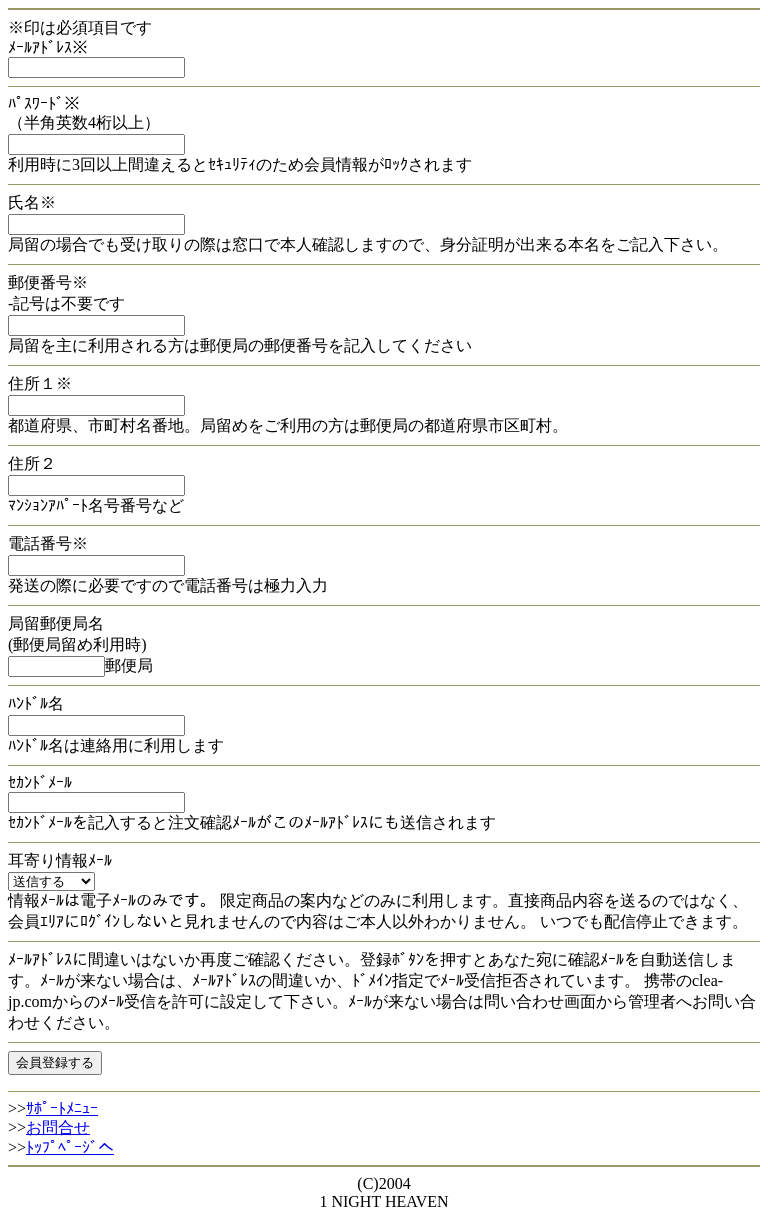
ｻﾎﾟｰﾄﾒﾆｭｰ (62, 1108)
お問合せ (58, 1127)
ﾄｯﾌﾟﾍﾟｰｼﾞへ (70, 1147)
